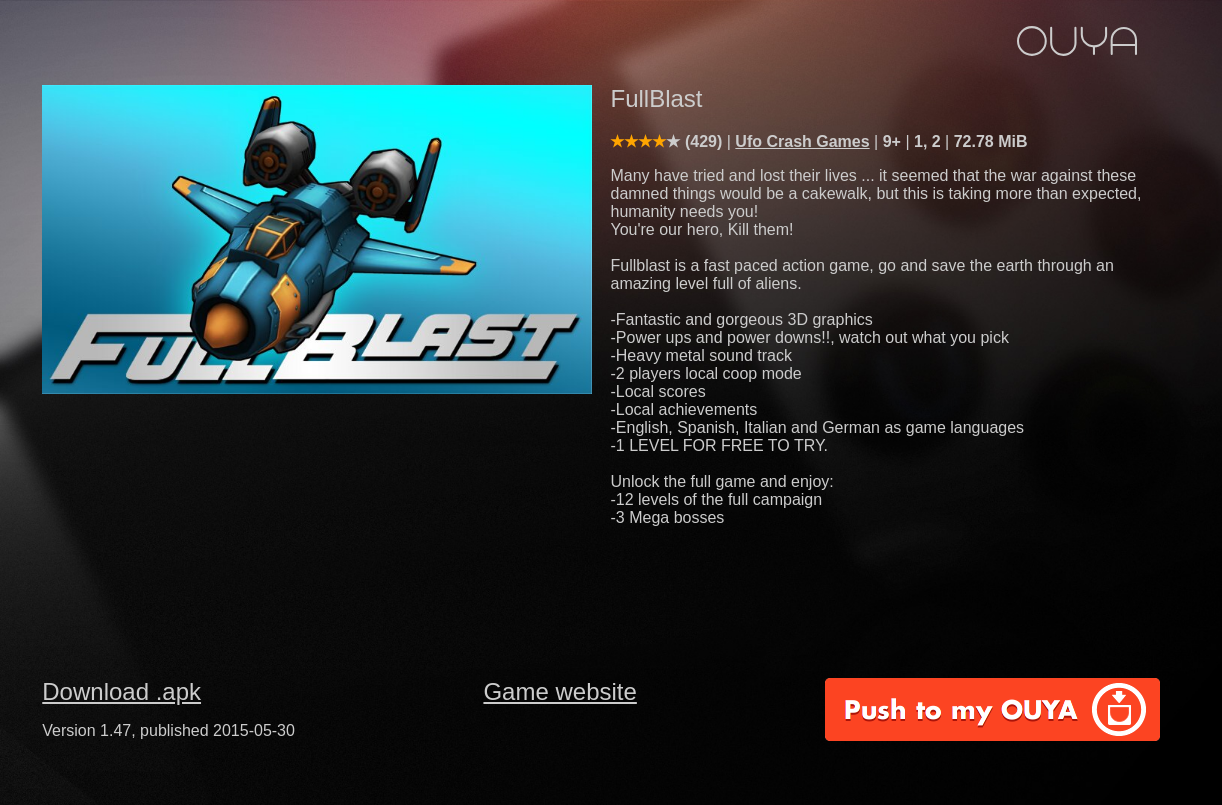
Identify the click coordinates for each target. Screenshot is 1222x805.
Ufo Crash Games (802, 141)
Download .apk (121, 691)
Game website (559, 691)
